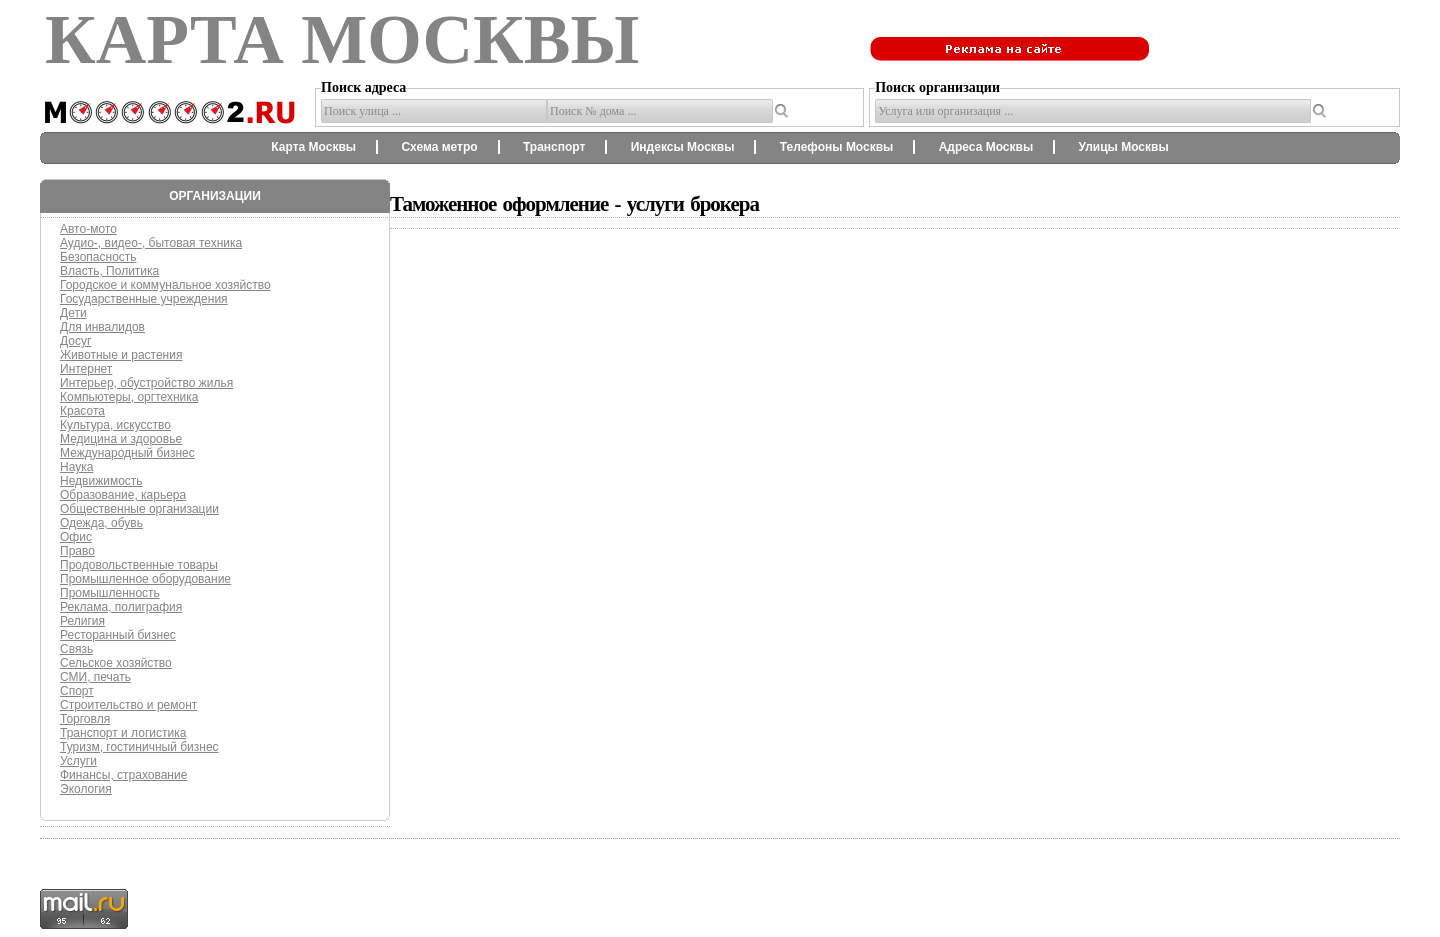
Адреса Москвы (986, 147)
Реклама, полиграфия (121, 607)
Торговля (85, 719)
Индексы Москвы (683, 147)
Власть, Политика (109, 271)
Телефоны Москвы (837, 147)
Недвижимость (101, 481)
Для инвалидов (102, 327)
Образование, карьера (123, 495)
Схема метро (439, 147)
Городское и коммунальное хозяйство (165, 285)
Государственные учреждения (144, 299)
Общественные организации (139, 509)
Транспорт (554, 147)
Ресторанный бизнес (118, 635)
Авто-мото (88, 229)
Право (77, 551)
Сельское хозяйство (116, 663)
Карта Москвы (313, 147)
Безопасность (98, 257)
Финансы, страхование (123, 775)
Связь (76, 649)
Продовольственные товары (139, 565)
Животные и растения (121, 355)
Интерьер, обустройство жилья (146, 383)
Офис (76, 537)
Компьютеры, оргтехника (129, 397)
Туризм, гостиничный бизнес (139, 747)
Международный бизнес (127, 453)
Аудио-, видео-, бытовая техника (151, 243)
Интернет (86, 369)
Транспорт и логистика (123, 733)
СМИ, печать (95, 677)
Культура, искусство (115, 425)
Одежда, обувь (101, 523)
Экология (86, 789)
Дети (73, 313)
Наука (76, 467)
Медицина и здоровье (121, 439)
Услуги (78, 761)
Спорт (77, 691)
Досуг (75, 341)
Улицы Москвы (1123, 147)
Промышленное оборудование (145, 579)
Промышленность (110, 593)
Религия (82, 621)
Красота (82, 411)
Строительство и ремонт (128, 705)
